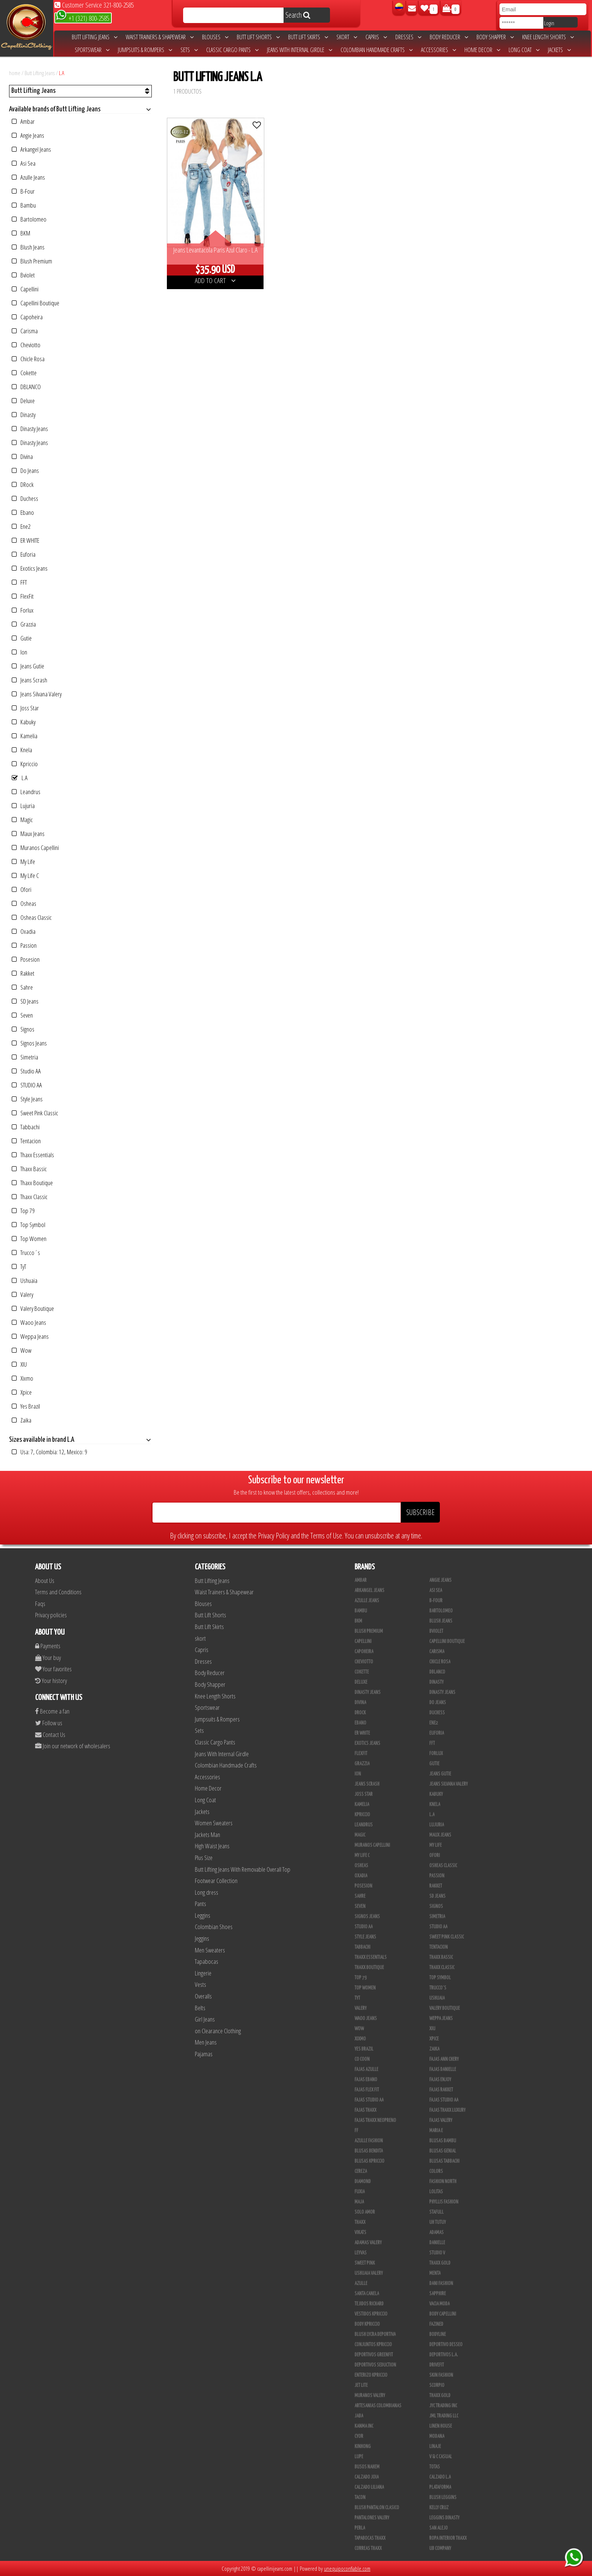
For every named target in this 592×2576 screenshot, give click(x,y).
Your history (51, 1680)
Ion (19, 652)
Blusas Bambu (442, 2140)
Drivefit (436, 2365)
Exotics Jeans (30, 568)
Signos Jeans (29, 1043)
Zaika (21, 1420)
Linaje (435, 2446)
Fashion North (442, 2181)
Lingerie (203, 1973)
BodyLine (437, 2334)
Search (297, 15)
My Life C (25, 875)
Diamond (363, 2181)
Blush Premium (32, 261)
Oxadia (23, 931)
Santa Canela (367, 2293)
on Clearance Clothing (218, 2030)
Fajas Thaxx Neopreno (375, 2120)
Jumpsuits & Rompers (145, 50)
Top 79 (23, 1210)
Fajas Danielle (442, 2069)
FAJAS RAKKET (441, 2090)
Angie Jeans (28, 135)
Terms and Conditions (58, 1591)
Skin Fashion (441, 2375)
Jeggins (202, 1938)
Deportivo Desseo (445, 2344)
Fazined (436, 2324)
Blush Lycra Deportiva (375, 2334)
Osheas (24, 903)
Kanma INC (364, 2426)
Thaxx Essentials (33, 1154)
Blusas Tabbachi (444, 2161)
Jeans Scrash (29, 680)
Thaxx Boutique (32, 1182)
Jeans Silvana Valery (37, 694)
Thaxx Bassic (29, 1168)
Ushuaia (24, 1280)
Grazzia (24, 624)
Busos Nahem (367, 2467)
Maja (359, 2202)
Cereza (361, 2171)
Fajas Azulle (366, 2069)
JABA (359, 2416)
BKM (21, 233)
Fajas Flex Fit (367, 2090)
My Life (23, 861)
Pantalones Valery (372, 2518)
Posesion (26, 959)
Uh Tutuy (437, 2222)
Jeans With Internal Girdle (299, 50)
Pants (200, 1903)
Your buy (48, 1657)
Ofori (21, 889)
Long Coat (524, 50)
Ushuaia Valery (369, 2273)
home (14, 73)
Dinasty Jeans (30, 428)
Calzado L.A (440, 2477)
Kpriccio (25, 763)
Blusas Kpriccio (369, 2161)
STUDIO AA (27, 1085)
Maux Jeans (28, 833)
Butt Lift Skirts (308, 37)
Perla (360, 2528)
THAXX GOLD (439, 2263)
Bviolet (23, 275)
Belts (200, 2007)
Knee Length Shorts (548, 37)
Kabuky (23, 722)
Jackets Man (207, 1834)
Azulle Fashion (369, 2140)
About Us (44, 1580)
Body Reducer (449, 37)
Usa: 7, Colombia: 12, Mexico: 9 (49, 1451)
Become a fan (52, 1711)
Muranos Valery (370, 2395)
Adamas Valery (368, 2242)
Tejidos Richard (369, 2304)
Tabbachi (26, 1126)
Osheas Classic (32, 917)
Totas (434, 2467)
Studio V (437, 2253)
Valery (22, 1294)
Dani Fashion (441, 2283)
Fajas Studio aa (443, 2100)
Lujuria (23, 805)
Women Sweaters (214, 1822)
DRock (23, 484)
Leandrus (26, 791)
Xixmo (22, 1378)
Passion (24, 945)
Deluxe (23, 400)
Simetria (25, 1057)
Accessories (438, 50)
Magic (22, 819)
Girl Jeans (205, 2019)
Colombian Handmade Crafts (377, 50)
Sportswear (92, 50)
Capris (376, 37)
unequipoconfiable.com (347, 2568)
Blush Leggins (442, 2497)
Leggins (202, 1915)
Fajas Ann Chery (444, 2059)
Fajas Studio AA (369, 2100)
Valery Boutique (33, 1308)
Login (549, 23)
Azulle (361, 2283)
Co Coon (362, 2059)
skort (346, 37)
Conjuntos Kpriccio (373, 2344)
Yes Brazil (26, 1406)
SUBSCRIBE (420, 1512)
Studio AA (26, 1071)
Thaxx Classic (30, 1196)
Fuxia (360, 2191)
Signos (23, 1029)
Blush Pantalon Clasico (377, 2507)
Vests (200, 1984)
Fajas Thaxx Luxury (447, 2110)
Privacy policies (51, 1615)
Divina (22, 456)
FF (356, 2130)
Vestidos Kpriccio (371, 2314)
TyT (19, 1266)
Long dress (206, 1892)
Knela (22, 749)
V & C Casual (440, 2456)
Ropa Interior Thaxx (448, 2538)
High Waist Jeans (212, 1846)
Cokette (24, 372)
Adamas (436, 2232)
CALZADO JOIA (367, 2477)
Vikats (360, 2232)
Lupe (359, 2456)
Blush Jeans (28, 247)
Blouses (215, 37)
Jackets (559, 50)
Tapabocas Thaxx (370, 2538)
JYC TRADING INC (443, 2405)
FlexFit (23, 596)
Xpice (22, 1392)
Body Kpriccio (367, 2324)
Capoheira (27, 317)
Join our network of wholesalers (72, 1745)
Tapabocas (206, 1961)
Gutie (22, 638)
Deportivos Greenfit (374, 2354)
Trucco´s (26, 1252)
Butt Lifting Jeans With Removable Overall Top (242, 1869)
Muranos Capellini (35, 847)
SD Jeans (25, 1001)
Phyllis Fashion (443, 2202)
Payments (47, 1645)
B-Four (23, 191)
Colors (436, 2171)
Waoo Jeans (29, 1322)
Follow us (48, 1722)
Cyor (359, 2436)
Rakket (23, 973)
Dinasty (23, 414)
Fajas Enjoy (440, 2079)
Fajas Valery (440, 2120)
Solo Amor (365, 2212)
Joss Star (25, 708)
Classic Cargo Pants (232, 50)
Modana (436, 2436)
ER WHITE (25, 540)
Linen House (440, 2426)
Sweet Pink (365, 2263)
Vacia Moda (439, 2304)
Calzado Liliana (369, 2487)
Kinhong (363, 2446)
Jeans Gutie (28, 666)
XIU (19, 1364)
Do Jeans (25, 470)
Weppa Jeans (30, 1336)
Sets (189, 50)
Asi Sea (23, 163)
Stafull (436, 2212)
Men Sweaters (210, 1950)
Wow (21, 1350)
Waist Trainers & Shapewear (160, 37)
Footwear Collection (216, 1880)
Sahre (22, 987)
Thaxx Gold (439, 2395)
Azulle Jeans (28, 177)
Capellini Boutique (35, 303)
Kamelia (24, 735)
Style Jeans (27, 1099)
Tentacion (26, 1140)
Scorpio (436, 2385)
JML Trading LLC (443, 2416)
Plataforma (440, 2487)
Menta (435, 2273)
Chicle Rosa (28, 358)
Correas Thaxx (368, 2548)
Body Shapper (495, 37)
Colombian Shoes (214, 1926)
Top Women (29, 1238)
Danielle (437, 2242)
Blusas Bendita (369, 2151)
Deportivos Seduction (375, 2365)
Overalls (203, 1996)
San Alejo (438, 2528)
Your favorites (53, 1668)
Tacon (360, 2497)
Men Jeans (206, 2042)
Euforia (23, 554)
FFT (19, 582)
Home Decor (482, 50)
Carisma (25, 330)
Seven (22, 1015)
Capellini (25, 289)
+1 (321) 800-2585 (82, 17)
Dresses (408, 37)
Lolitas (436, 2191)
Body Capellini (442, 2314)
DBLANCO (26, 386)
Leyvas (361, 2253)
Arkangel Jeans (31, 149)
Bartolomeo (29, 219)
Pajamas (204, 2053)
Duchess (25, 498)
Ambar (23, 121)
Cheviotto (26, 344)
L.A (61, 73)
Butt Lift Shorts (258, 37)
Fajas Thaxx (365, 2110)
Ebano (23, 512)
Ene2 (21, 526)
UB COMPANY (440, 2548)
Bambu (24, 205)
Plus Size (204, 1857)
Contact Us (50, 1734)
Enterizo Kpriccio (371, 2375)
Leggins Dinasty (444, 2518)
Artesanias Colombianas (378, 2405)
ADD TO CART (215, 280)
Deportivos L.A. (443, 2354)
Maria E (436, 2130)
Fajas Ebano (366, 2079)
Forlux (23, 610)
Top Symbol (28, 1224)
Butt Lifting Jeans (94, 37)
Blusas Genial (442, 2151)
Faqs (40, 1603)
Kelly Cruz (439, 2507)
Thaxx (360, 2222)
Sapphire (437, 2293)
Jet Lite (361, 2385)
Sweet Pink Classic (35, 1113)
